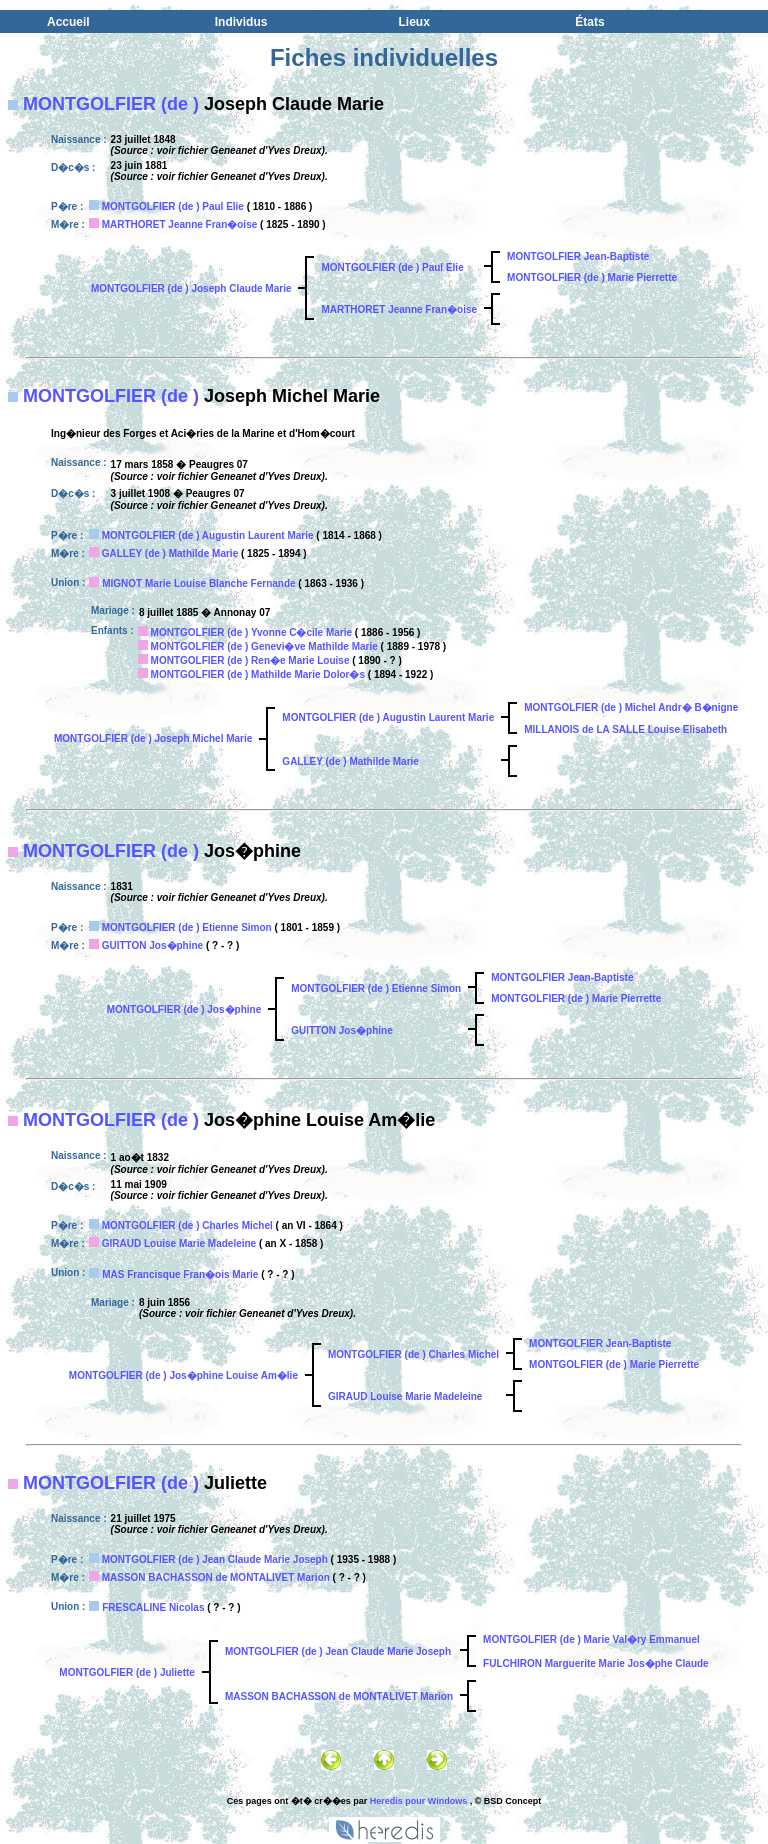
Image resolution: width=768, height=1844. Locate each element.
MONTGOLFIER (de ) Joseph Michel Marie (153, 738)
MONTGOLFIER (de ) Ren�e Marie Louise (250, 660)
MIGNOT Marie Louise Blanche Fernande (198, 583)
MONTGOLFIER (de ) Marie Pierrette (592, 277)
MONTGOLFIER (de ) (111, 104)
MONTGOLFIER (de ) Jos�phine (184, 1009)
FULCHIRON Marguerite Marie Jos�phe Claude (596, 1663)
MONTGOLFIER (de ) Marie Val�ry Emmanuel (591, 1639)
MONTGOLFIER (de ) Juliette (127, 1672)
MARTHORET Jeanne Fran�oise (180, 224)
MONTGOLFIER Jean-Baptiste (578, 256)
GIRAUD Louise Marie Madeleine (179, 1243)
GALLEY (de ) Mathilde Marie (170, 553)
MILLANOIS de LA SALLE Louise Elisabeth (625, 729)
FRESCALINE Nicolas (153, 1607)
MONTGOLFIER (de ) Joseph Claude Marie (191, 288)
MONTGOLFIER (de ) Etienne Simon (187, 927)
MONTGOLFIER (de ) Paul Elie (173, 206)
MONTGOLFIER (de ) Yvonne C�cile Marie (252, 632)
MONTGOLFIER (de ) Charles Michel (187, 1225)
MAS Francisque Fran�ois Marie (180, 1274)
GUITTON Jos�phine (153, 945)
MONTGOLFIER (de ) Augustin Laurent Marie (208, 535)
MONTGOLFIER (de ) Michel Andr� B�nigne (631, 707)
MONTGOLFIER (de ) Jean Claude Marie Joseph (215, 1559)
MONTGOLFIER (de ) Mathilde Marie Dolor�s (258, 674)
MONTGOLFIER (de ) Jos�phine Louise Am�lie (183, 1375)
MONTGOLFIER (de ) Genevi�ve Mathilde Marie (264, 646)
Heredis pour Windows (418, 1801)
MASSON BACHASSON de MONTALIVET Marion (216, 1577)
